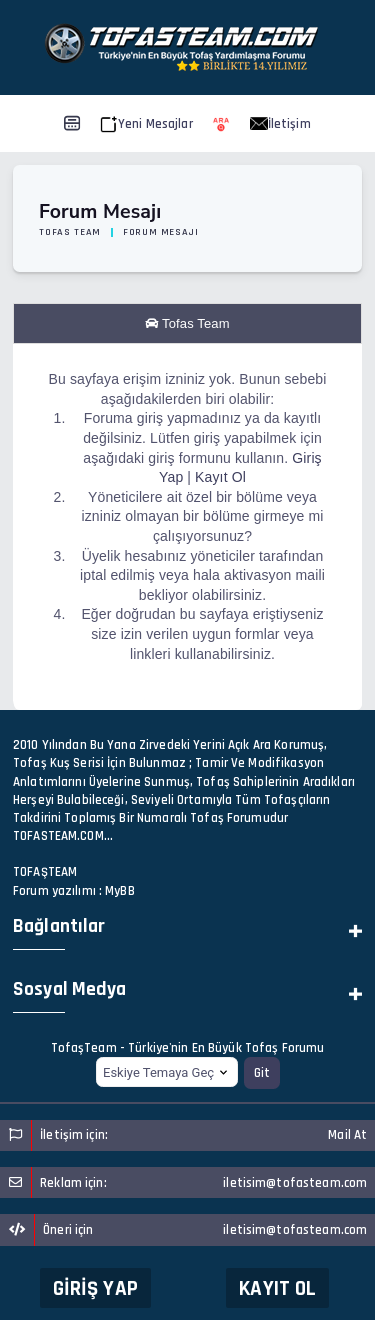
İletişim (280, 124)
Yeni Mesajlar (146, 124)
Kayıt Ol (277, 1288)
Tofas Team (70, 232)
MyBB (120, 891)
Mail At (347, 1135)
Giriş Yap (95, 1288)
